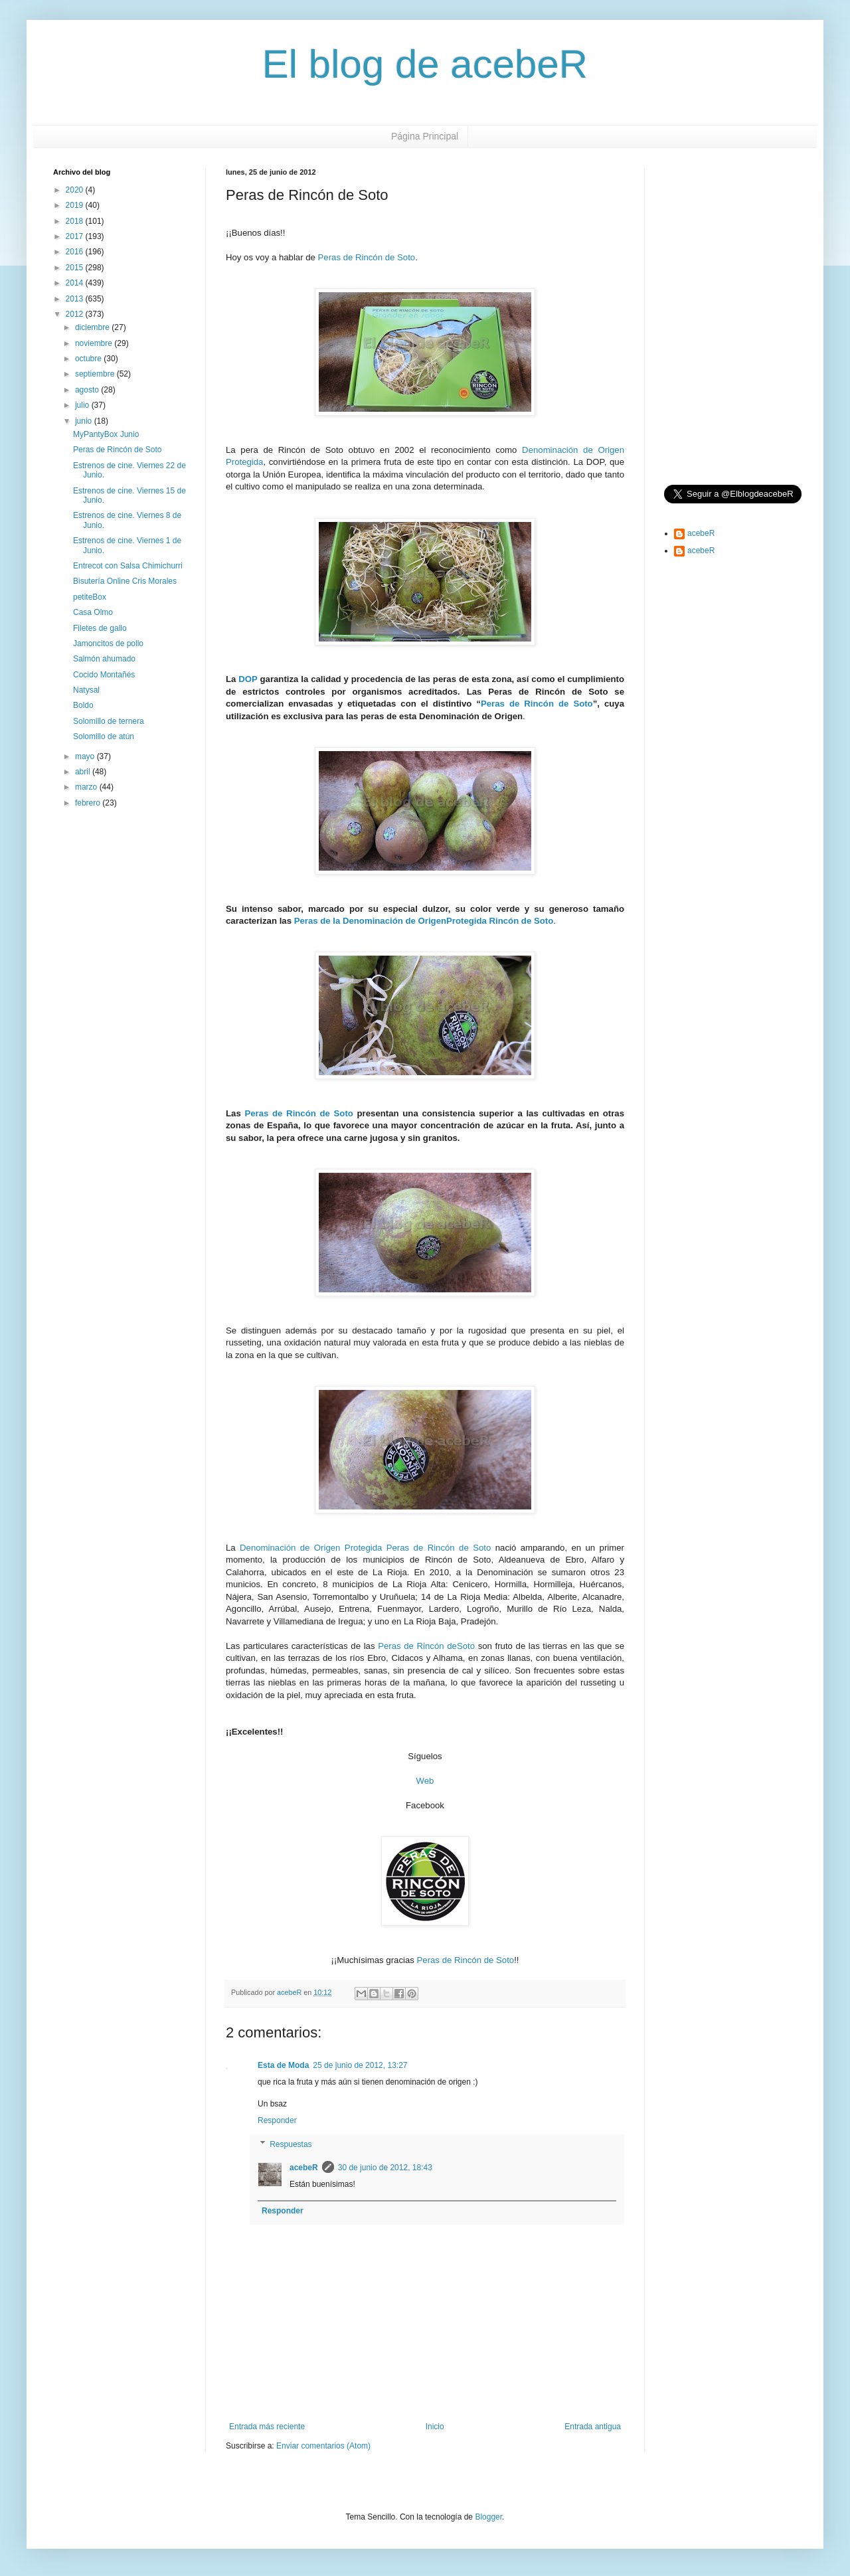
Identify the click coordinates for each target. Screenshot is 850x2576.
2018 (76, 221)
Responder (277, 2120)
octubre (89, 358)
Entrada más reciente (267, 2426)
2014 (76, 283)
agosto (88, 389)
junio (84, 421)
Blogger (488, 2517)
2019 (76, 205)
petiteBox (89, 597)
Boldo (83, 705)
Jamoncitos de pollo (108, 643)
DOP (247, 679)
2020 (76, 190)
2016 (76, 251)
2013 (76, 298)
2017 (76, 236)
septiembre (96, 374)
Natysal (86, 690)
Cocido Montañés (104, 674)
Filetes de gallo (100, 628)
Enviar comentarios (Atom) (323, 2445)
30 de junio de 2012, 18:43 (385, 2167)
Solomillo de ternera (108, 721)
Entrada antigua (592, 2426)
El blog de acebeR (425, 64)
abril (83, 771)
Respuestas (290, 2144)
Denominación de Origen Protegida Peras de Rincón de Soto (365, 1548)
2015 (76, 267)
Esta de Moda (283, 2065)
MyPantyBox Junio (106, 434)
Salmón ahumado (104, 658)
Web (425, 1781)
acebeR (304, 2167)
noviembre (94, 343)
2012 (76, 314)
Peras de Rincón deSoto (426, 1646)
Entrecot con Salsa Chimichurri (128, 565)
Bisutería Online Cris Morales (125, 581)
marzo (87, 787)
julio (83, 405)
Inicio (435, 2426)
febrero (88, 803)
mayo (86, 756)
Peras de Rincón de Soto (367, 257)
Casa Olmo (93, 612)
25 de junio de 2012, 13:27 (360, 2065)
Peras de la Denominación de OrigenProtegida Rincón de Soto (424, 921)
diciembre (93, 327)
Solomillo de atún (103, 736)
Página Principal (424, 136)
